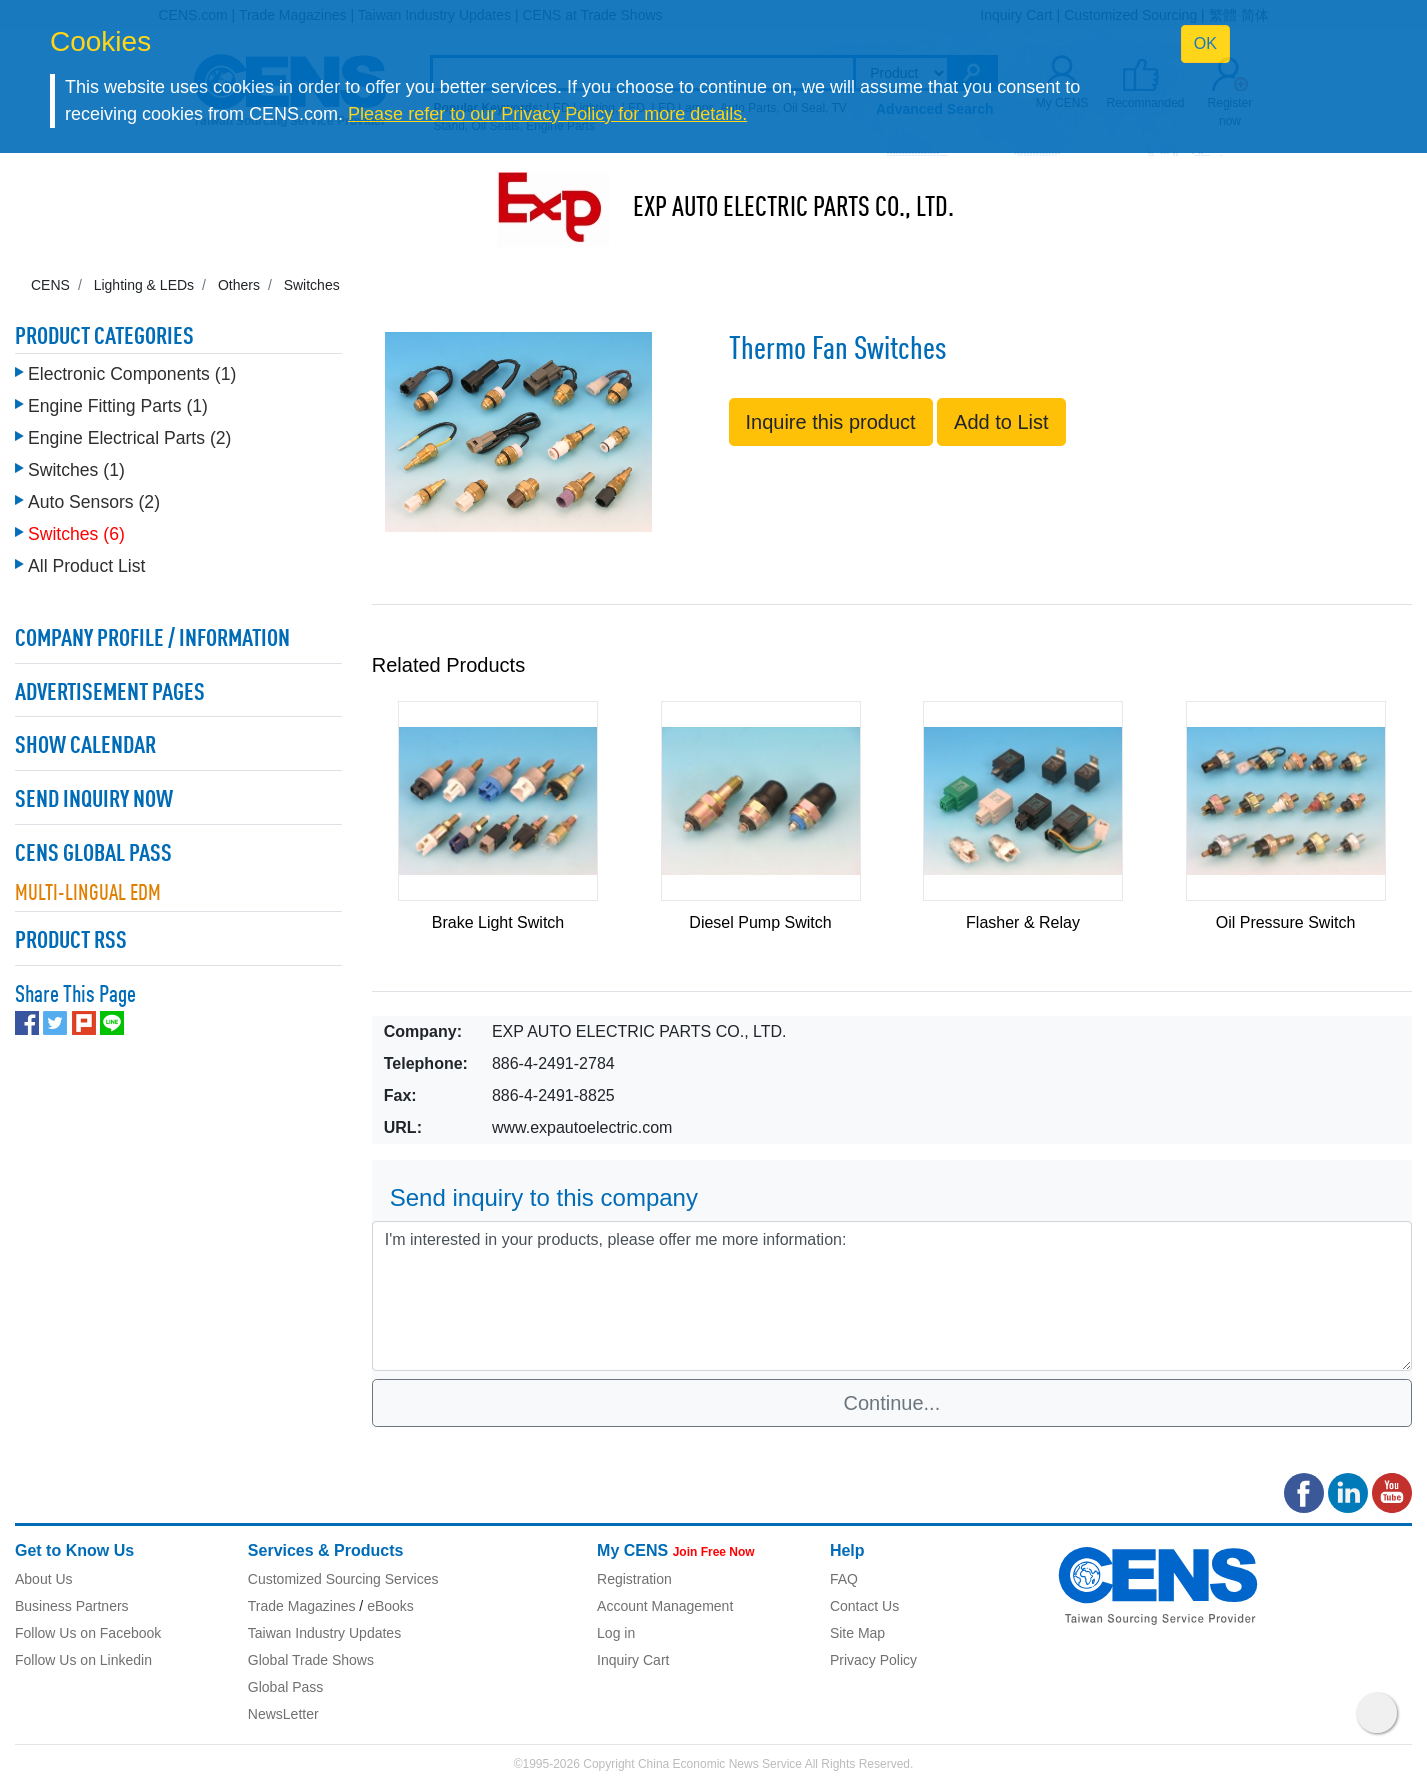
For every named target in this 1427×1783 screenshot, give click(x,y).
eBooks (390, 1606)
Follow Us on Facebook (88, 1633)
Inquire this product (831, 422)
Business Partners (72, 1606)
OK (1205, 43)
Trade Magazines (302, 1606)
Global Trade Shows (311, 1660)
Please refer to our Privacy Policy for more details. (547, 114)
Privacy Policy (873, 1660)
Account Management (665, 1606)
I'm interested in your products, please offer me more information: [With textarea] (892, 1296)
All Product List (86, 566)
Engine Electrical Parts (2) (129, 438)
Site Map (857, 1633)
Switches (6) (76, 534)
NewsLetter (283, 1714)
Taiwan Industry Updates (324, 1633)
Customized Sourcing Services (343, 1579)
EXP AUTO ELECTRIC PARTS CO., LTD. (793, 209)
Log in (616, 1633)
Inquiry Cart (633, 1660)
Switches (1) (76, 470)
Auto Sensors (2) (94, 502)
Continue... (892, 1403)
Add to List (1001, 422)
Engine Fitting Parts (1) (118, 406)
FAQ (844, 1579)
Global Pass (285, 1687)
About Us (44, 1579)
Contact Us (864, 1606)
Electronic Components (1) (132, 374)
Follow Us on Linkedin (83, 1660)
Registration (634, 1579)
